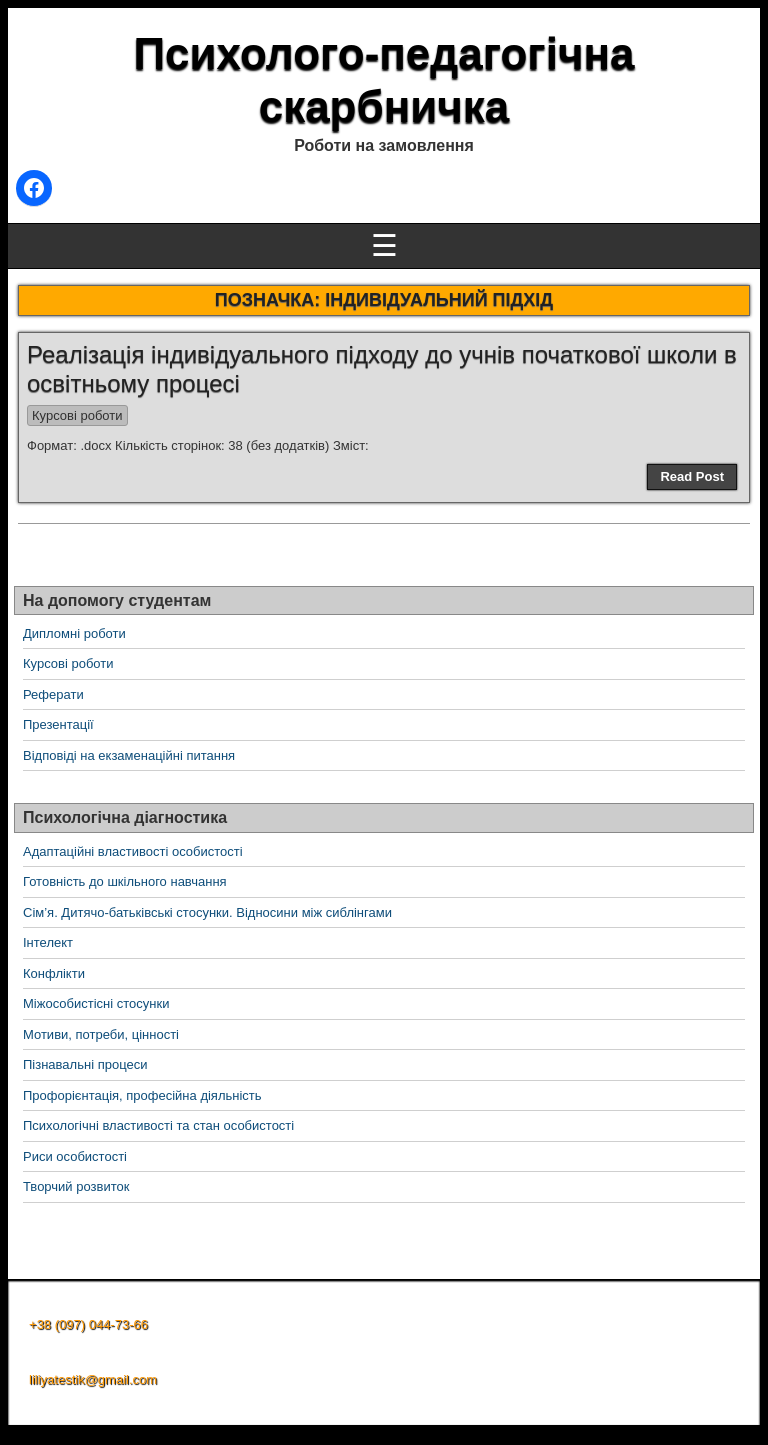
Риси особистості (75, 1156)
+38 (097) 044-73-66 (88, 1324)
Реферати (53, 694)
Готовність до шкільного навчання (125, 881)
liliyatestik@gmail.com (93, 1379)
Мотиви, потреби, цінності (101, 1034)
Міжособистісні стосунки (96, 1003)
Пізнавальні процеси (85, 1064)
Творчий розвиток (76, 1186)
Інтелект (48, 942)
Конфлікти (54, 973)
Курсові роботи (77, 415)
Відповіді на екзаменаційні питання (129, 755)
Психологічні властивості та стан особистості (158, 1125)
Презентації (58, 724)
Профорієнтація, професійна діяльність (142, 1095)
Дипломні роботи (74, 633)
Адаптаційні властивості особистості (133, 851)
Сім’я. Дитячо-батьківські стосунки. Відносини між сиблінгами (207, 912)
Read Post (692, 476)
